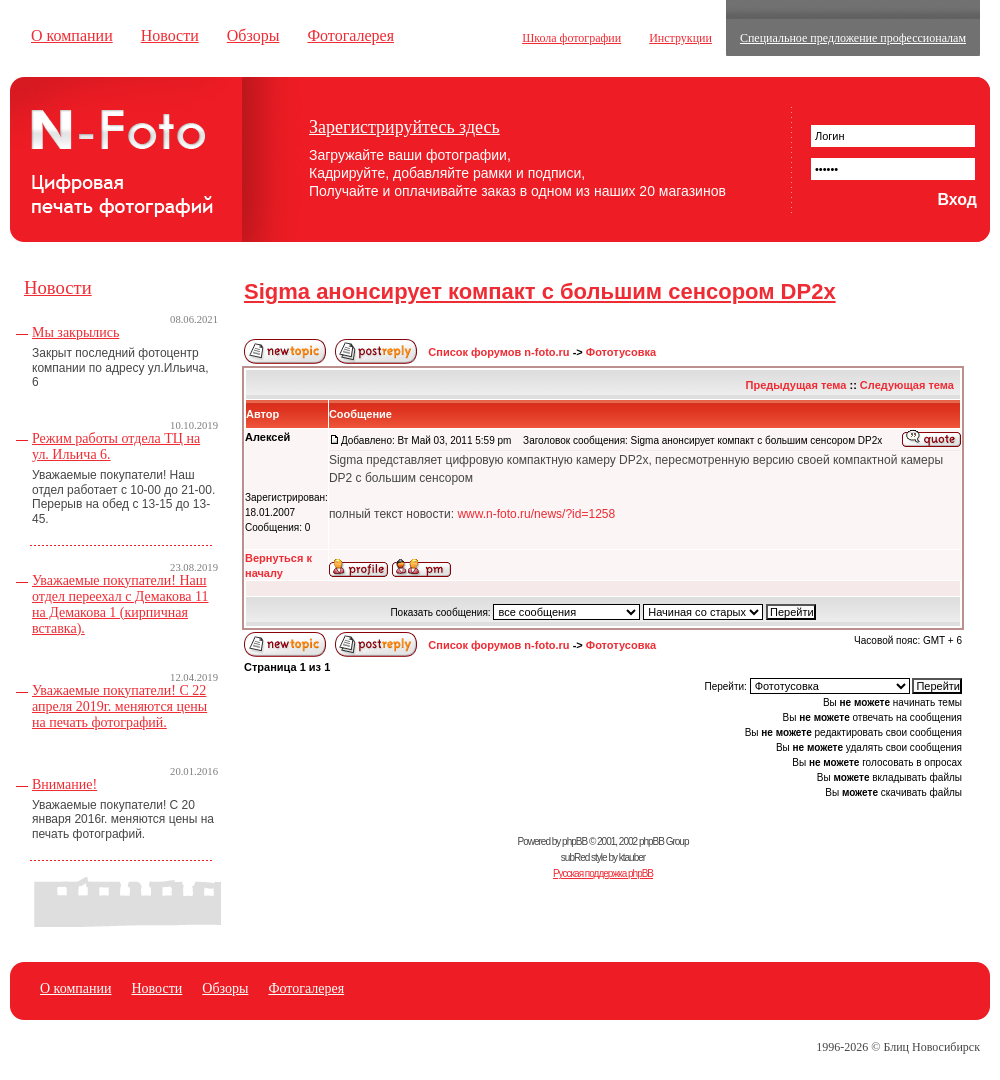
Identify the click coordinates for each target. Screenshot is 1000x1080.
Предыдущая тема (796, 385)
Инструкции (680, 38)
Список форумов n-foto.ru (498, 352)
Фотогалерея (350, 35)
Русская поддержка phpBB (603, 873)
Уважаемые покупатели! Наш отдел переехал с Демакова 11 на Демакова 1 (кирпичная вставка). (120, 604)
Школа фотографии (571, 38)
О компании (72, 35)
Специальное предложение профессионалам (853, 38)
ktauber (632, 857)
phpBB (574, 841)
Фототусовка (621, 352)
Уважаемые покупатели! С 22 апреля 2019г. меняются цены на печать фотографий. (119, 706)
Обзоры (253, 35)
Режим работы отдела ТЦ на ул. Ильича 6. (116, 446)
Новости (170, 35)
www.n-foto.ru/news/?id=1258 (536, 514)
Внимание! (64, 784)
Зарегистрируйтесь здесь (404, 127)
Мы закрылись (75, 332)
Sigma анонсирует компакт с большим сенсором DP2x (540, 291)
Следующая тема (907, 385)
